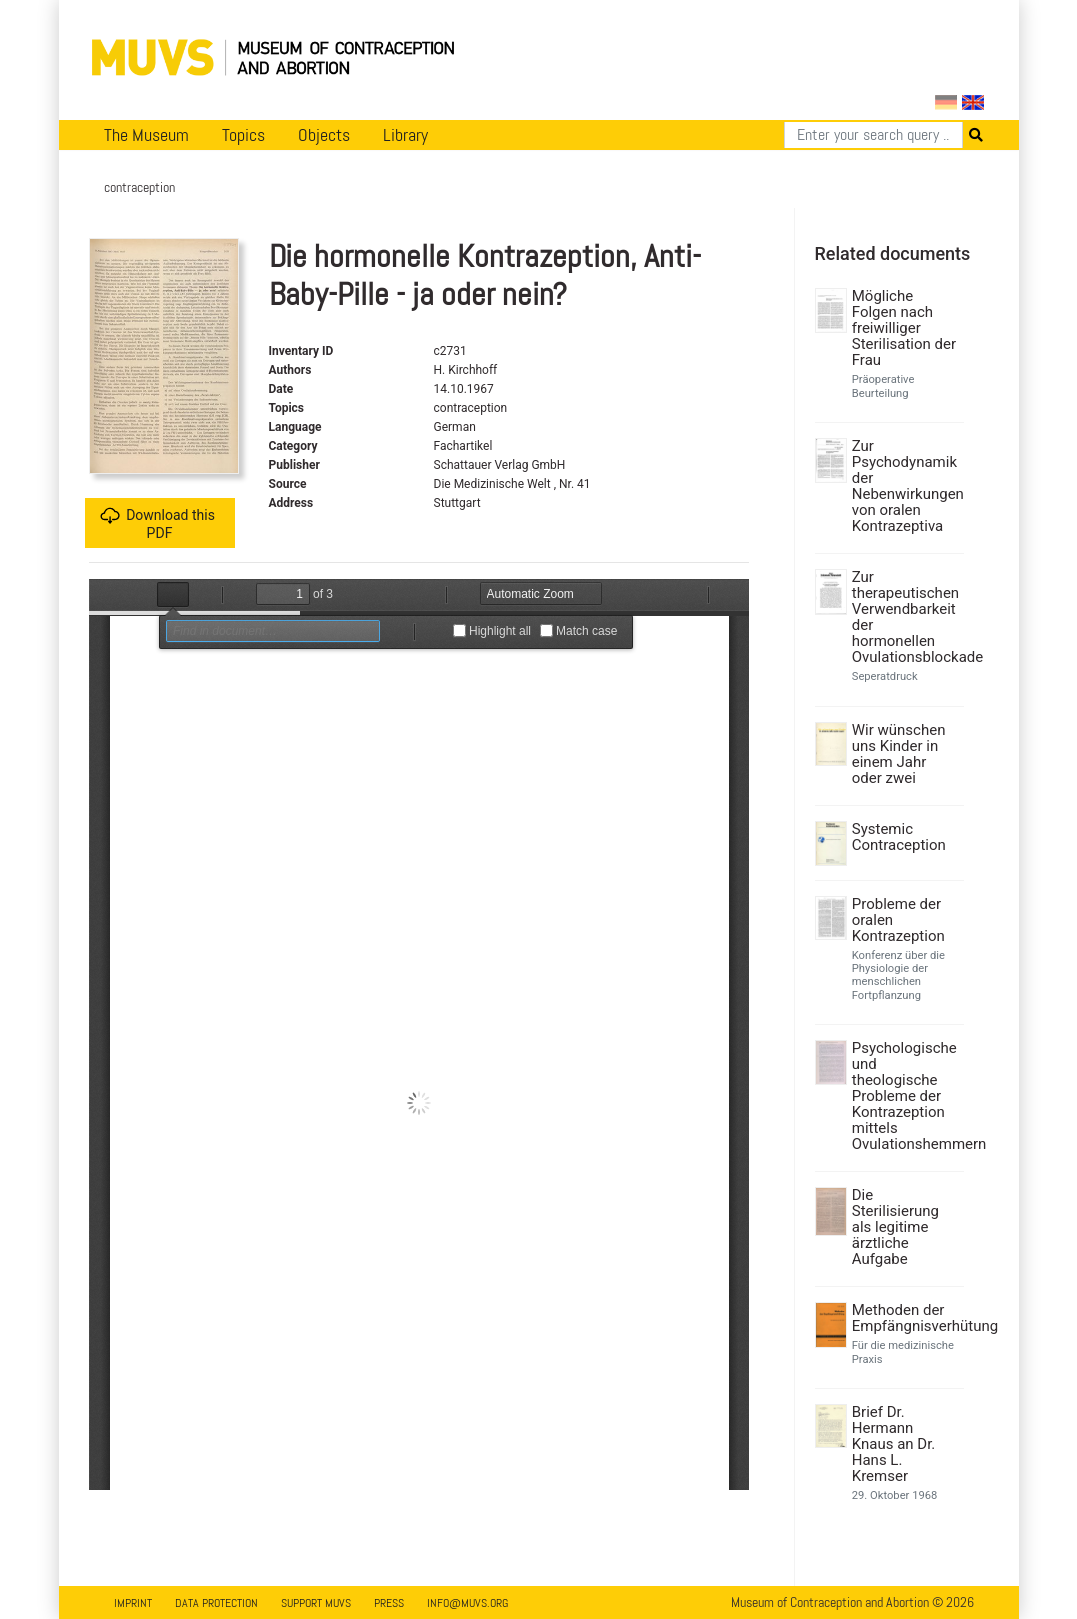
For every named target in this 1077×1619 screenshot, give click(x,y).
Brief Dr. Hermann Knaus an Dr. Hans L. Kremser (894, 1444)
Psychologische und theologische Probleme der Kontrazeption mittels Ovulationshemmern (905, 1096)
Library (405, 135)
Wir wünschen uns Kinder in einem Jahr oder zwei (899, 754)
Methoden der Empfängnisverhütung (905, 1318)
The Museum (146, 135)
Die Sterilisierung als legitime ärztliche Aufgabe (895, 1227)
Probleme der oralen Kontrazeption (898, 920)
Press (389, 1603)
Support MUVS (316, 1603)
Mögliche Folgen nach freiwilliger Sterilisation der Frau (904, 328)
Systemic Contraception (899, 837)
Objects (324, 135)
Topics (243, 135)
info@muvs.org (467, 1603)
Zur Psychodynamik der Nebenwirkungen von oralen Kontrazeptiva (905, 486)
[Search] (873, 135)
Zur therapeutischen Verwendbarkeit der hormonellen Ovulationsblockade (905, 617)
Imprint (133, 1603)
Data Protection (216, 1603)
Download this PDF (157, 523)
